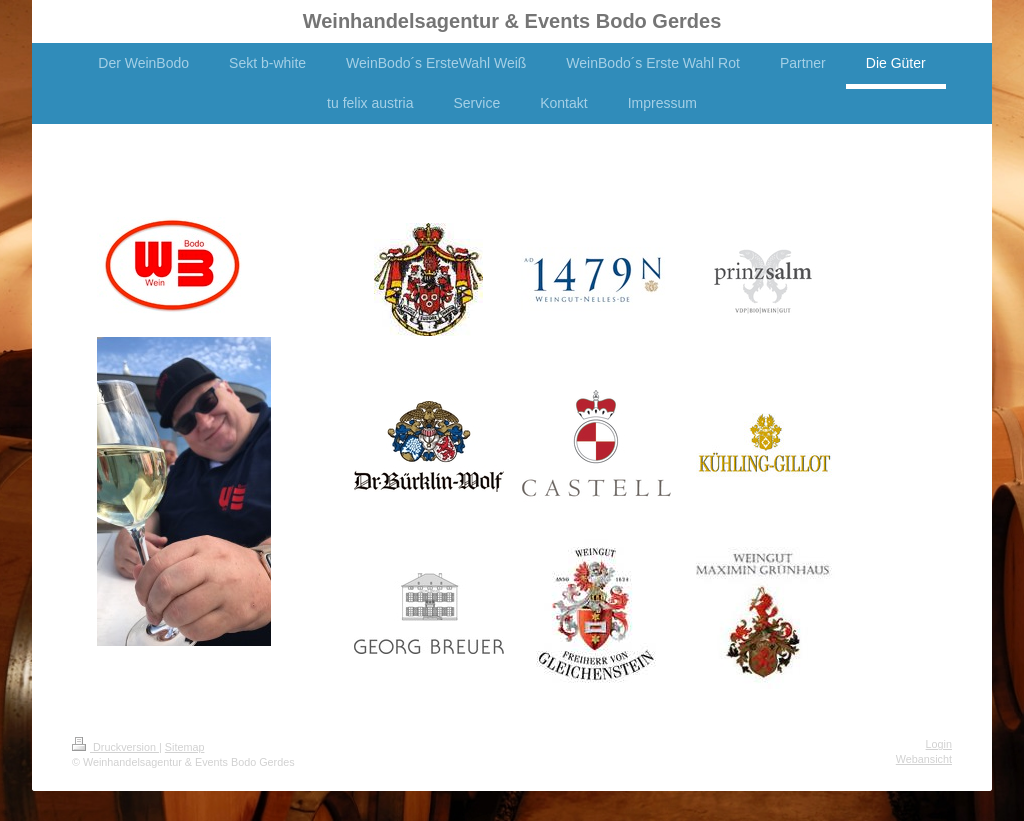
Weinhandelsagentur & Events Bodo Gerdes (512, 21)
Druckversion (115, 747)
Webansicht (924, 759)
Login (939, 744)
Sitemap (185, 747)
